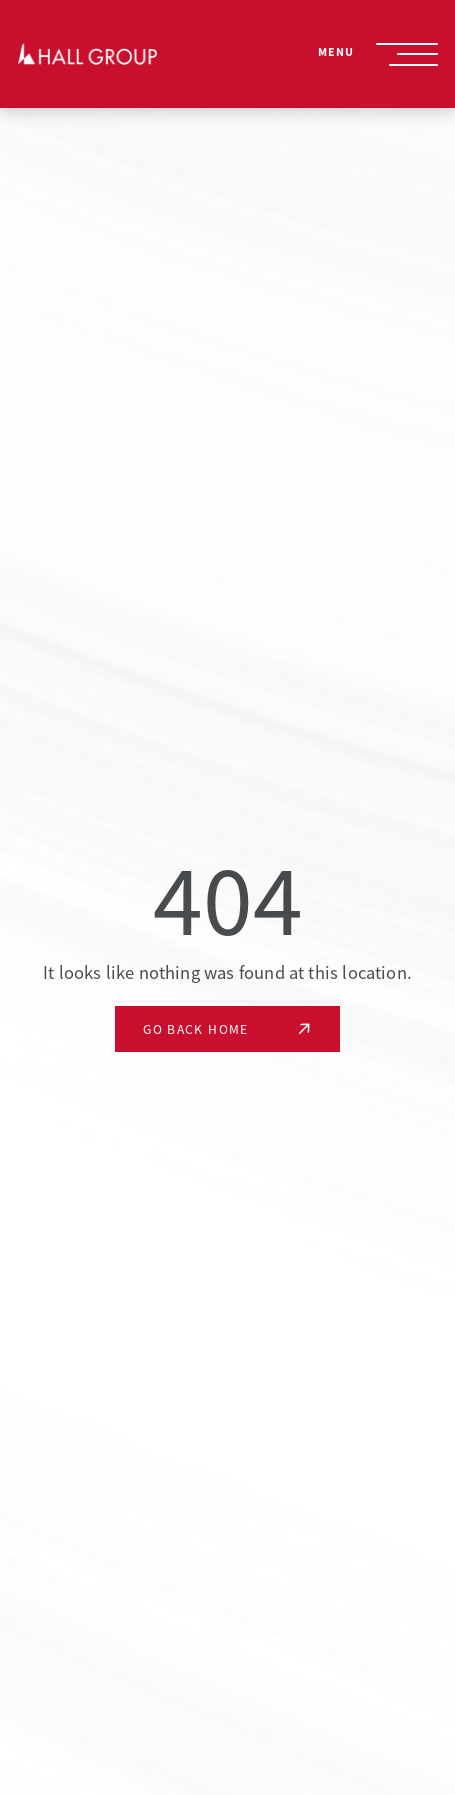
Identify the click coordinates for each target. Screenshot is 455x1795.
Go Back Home (195, 1029)
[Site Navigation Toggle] (407, 54)
